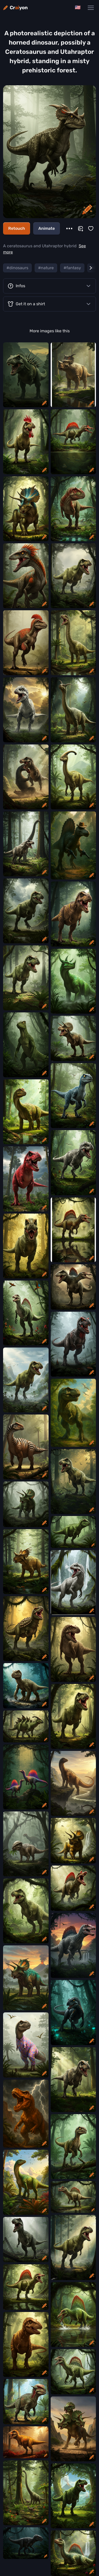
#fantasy (72, 267)
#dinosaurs (17, 267)
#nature (46, 267)
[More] (69, 228)
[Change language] (78, 7)
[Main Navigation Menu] (91, 8)
